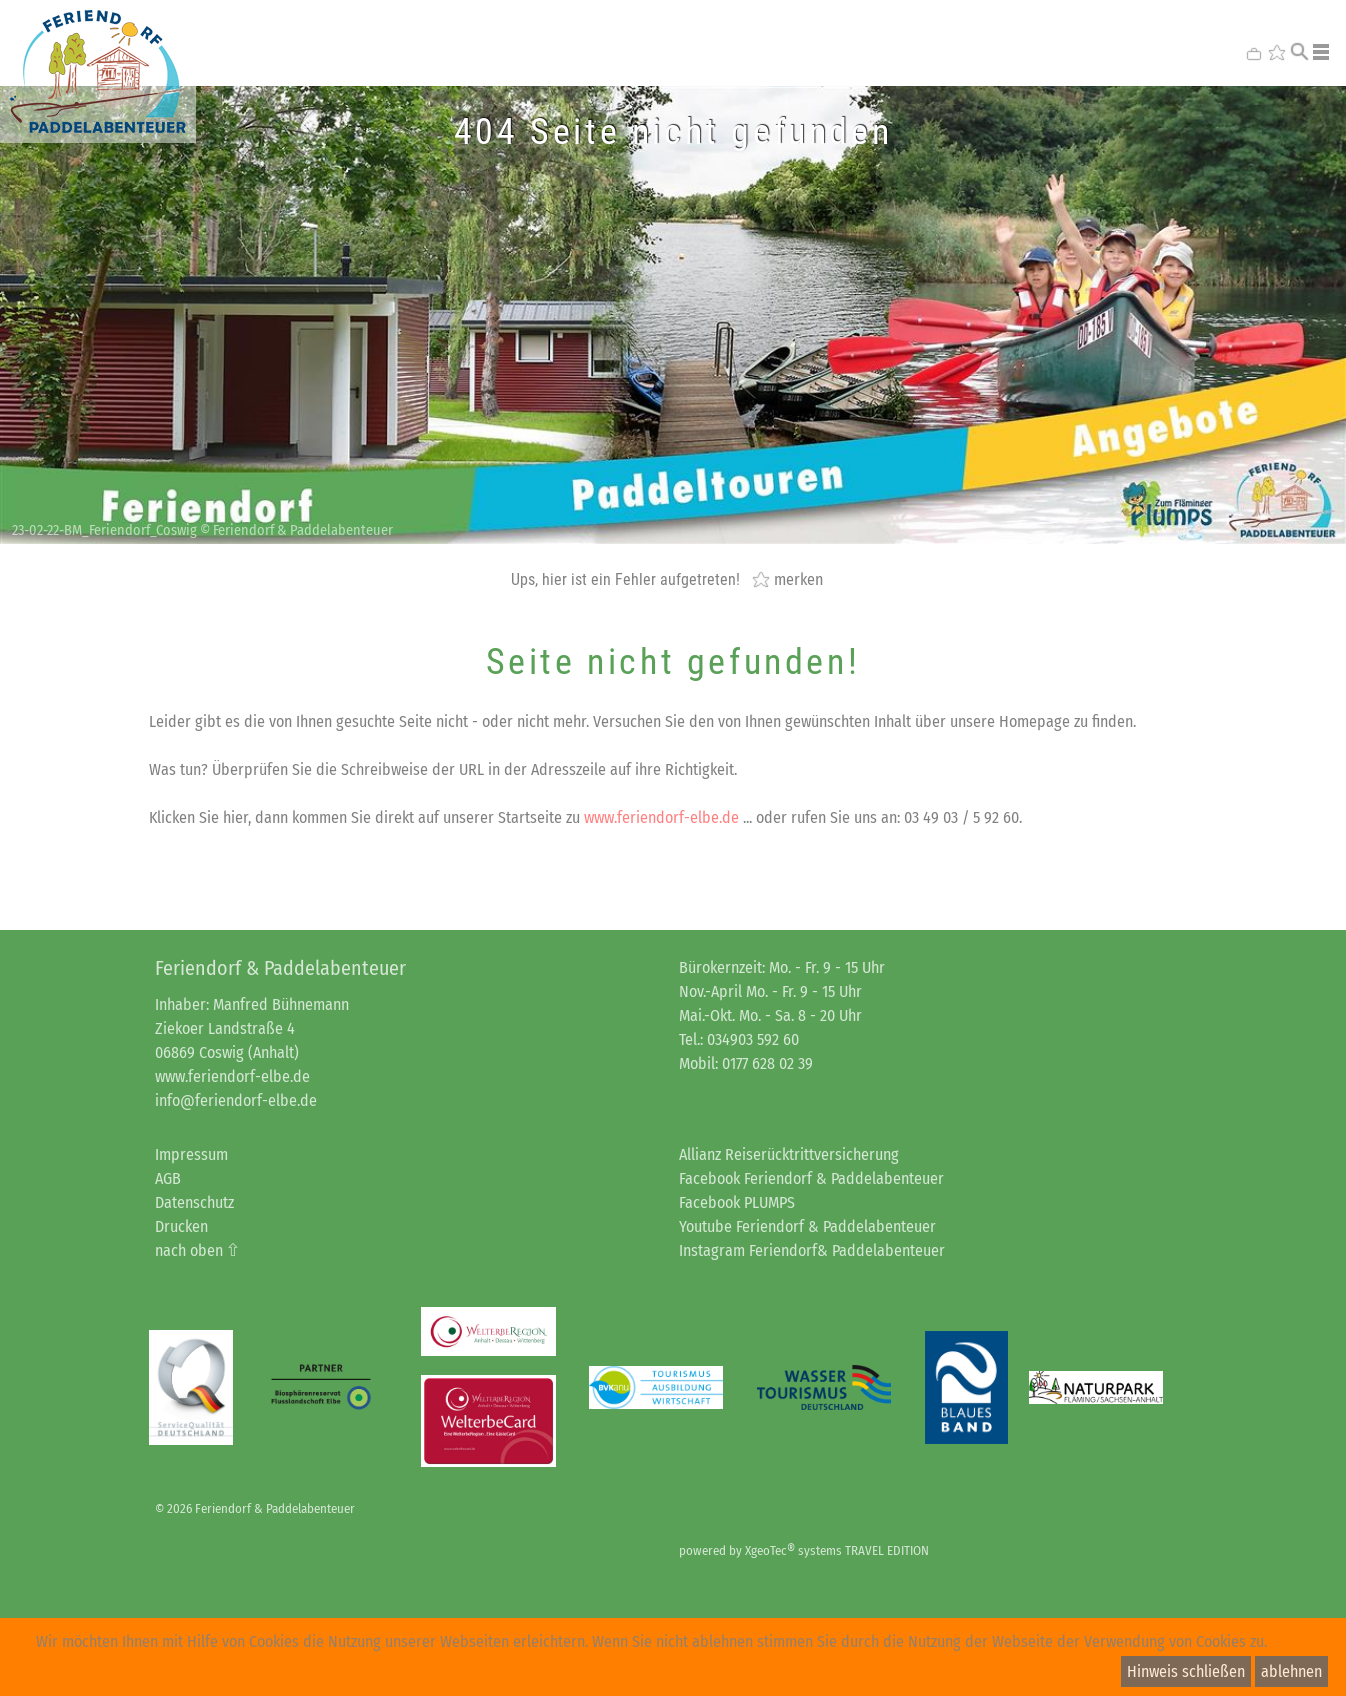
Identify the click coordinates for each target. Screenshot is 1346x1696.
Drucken (181, 1226)
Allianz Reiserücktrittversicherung (789, 1154)
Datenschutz (194, 1202)
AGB (168, 1178)
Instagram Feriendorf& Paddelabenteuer (812, 1250)
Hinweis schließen (1186, 1671)
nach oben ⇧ (197, 1250)
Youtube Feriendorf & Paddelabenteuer (807, 1226)
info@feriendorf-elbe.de (236, 1100)
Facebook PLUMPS (737, 1202)
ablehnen (1291, 1671)
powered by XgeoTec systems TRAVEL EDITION (804, 1550)
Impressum (191, 1154)
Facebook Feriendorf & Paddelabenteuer (811, 1178)
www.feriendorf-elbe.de (661, 817)
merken (798, 579)
